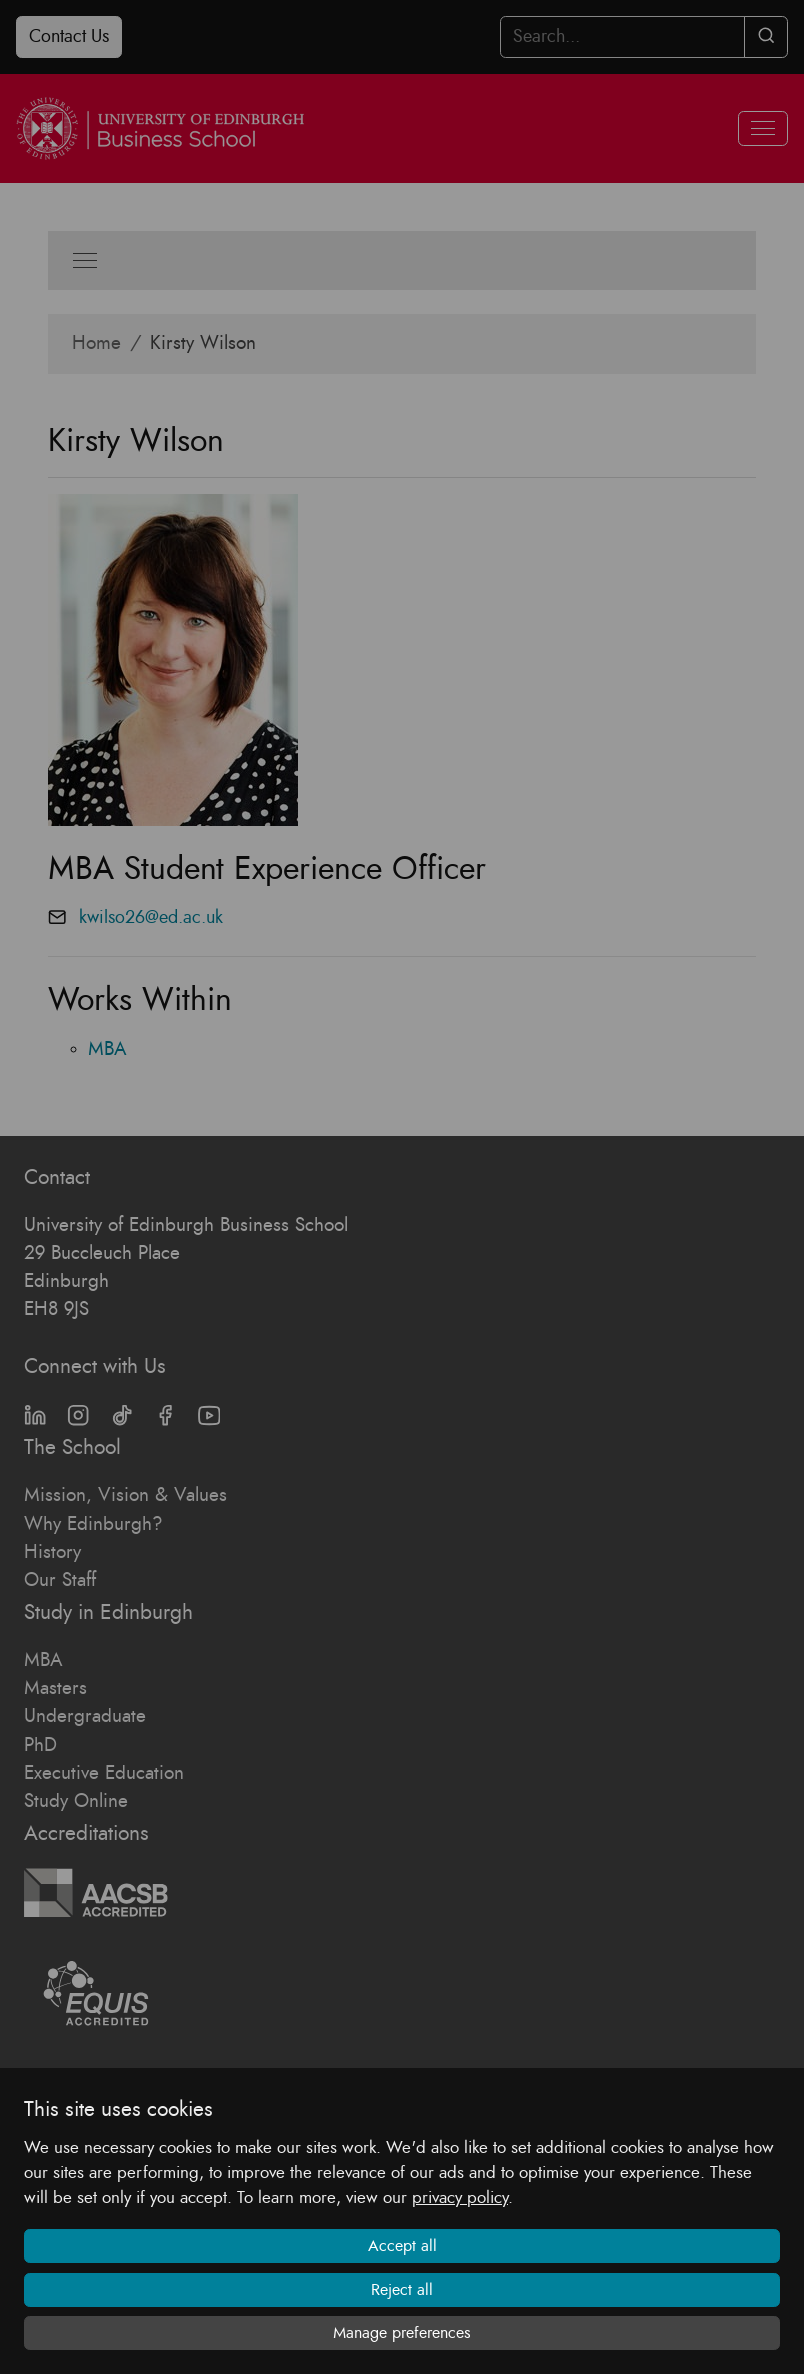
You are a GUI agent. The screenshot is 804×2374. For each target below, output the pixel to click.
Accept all (402, 2246)
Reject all (402, 2290)
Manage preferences (402, 2333)
